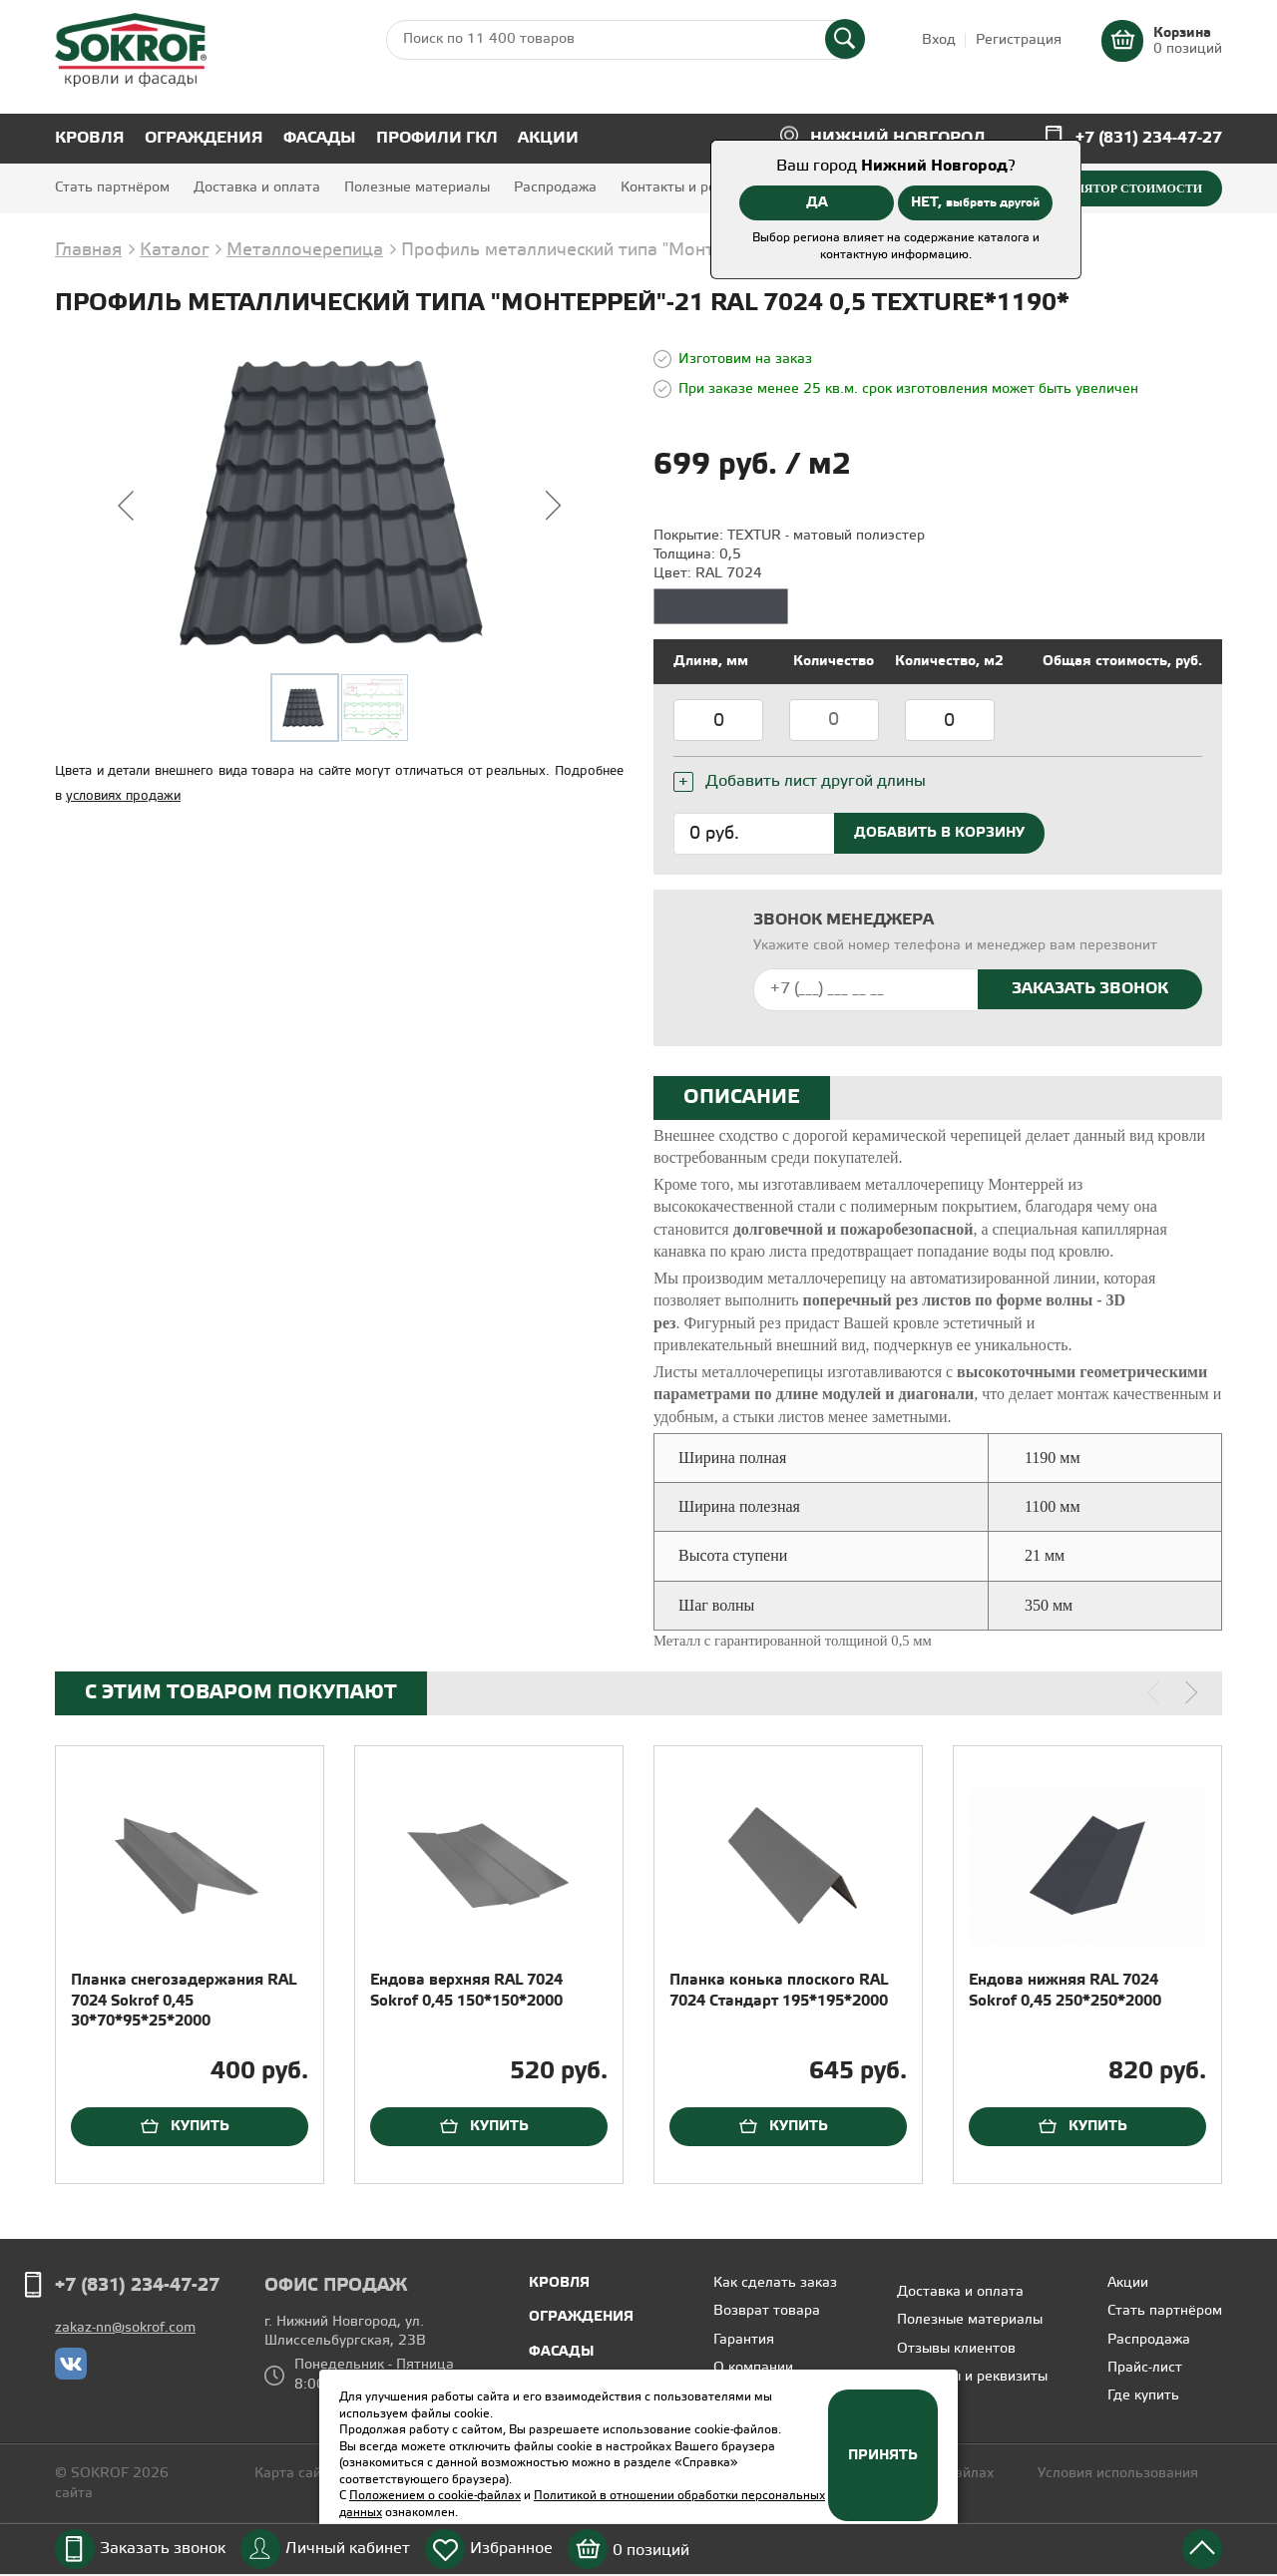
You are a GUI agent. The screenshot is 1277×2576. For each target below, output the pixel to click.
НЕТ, (975, 202)
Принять (883, 2455)
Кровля (90, 138)
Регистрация (1019, 40)
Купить (200, 2126)
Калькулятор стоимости (1114, 188)
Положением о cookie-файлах (435, 2495)
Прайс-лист (1144, 2368)
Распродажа (555, 188)
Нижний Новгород (898, 138)
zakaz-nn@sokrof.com (125, 2328)
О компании (753, 2368)
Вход (939, 40)
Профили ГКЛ (437, 138)
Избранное (511, 2548)
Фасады (319, 138)
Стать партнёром (112, 188)
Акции (548, 138)
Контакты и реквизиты (696, 188)
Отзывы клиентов (956, 2349)
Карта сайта (295, 2473)
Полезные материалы (417, 188)
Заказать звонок (162, 2548)
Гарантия (743, 2340)
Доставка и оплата (257, 188)
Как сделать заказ (775, 2283)
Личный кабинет (347, 2548)
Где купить (1143, 2396)
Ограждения (204, 138)
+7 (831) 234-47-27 (1148, 138)
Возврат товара (766, 2311)
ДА (817, 202)
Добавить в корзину (939, 833)
